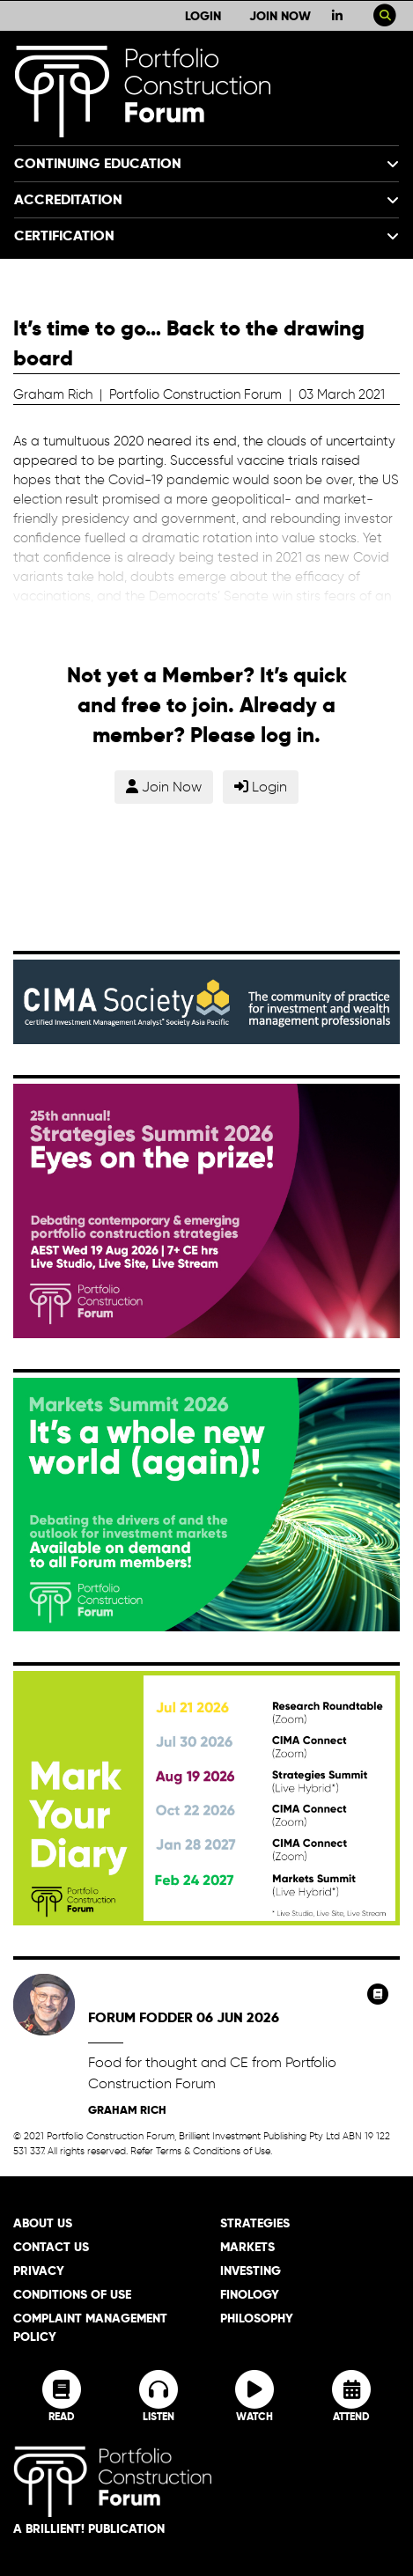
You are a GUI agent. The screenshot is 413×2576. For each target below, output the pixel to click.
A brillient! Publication (89, 2528)
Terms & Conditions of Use (213, 2151)
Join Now (280, 16)
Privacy (38, 2270)
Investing (250, 2270)
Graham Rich (127, 2109)
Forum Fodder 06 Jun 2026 (183, 2017)
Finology (249, 2294)
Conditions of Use (72, 2294)
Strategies (255, 2223)
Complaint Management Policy (90, 2327)
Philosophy (256, 2318)
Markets (247, 2247)
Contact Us (51, 2247)
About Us (42, 2223)
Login (203, 16)
